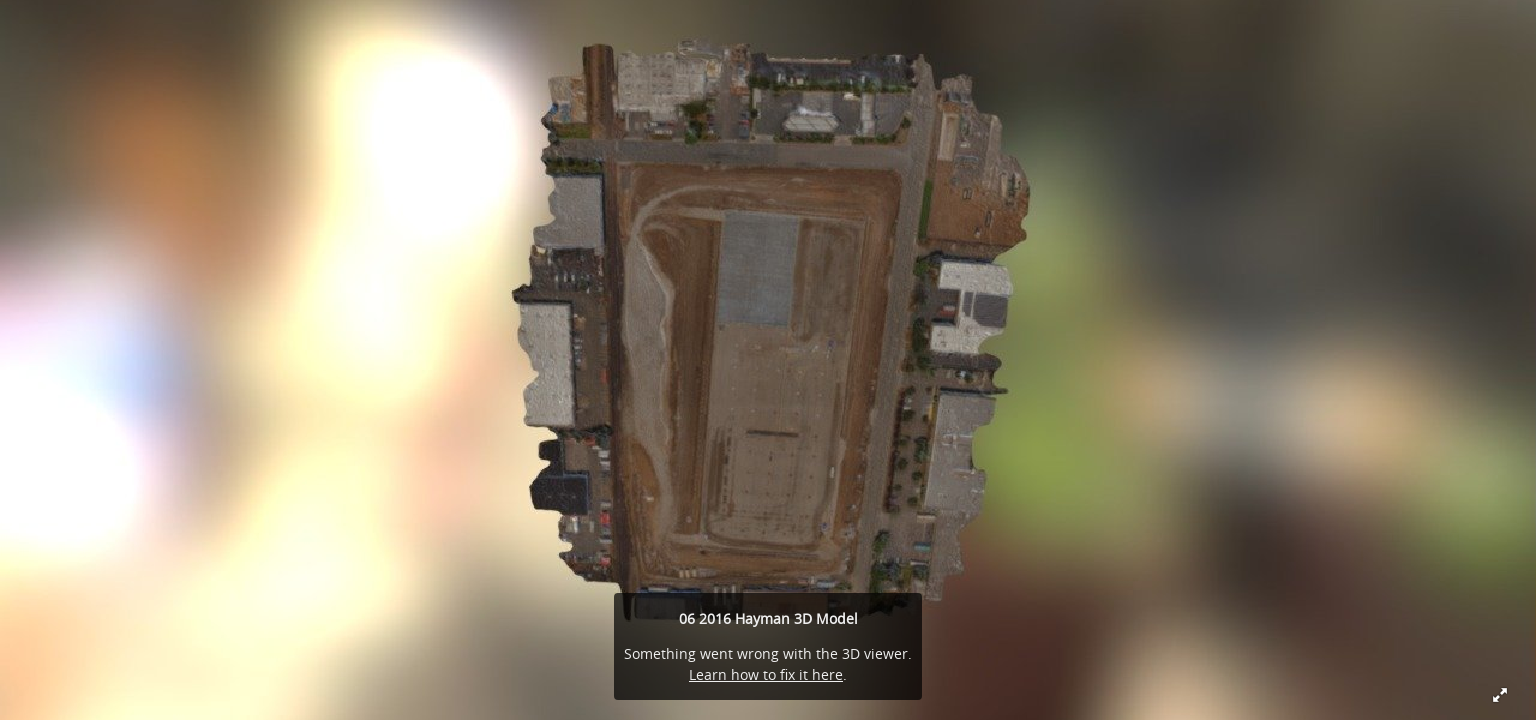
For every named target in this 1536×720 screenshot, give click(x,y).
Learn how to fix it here (766, 674)
